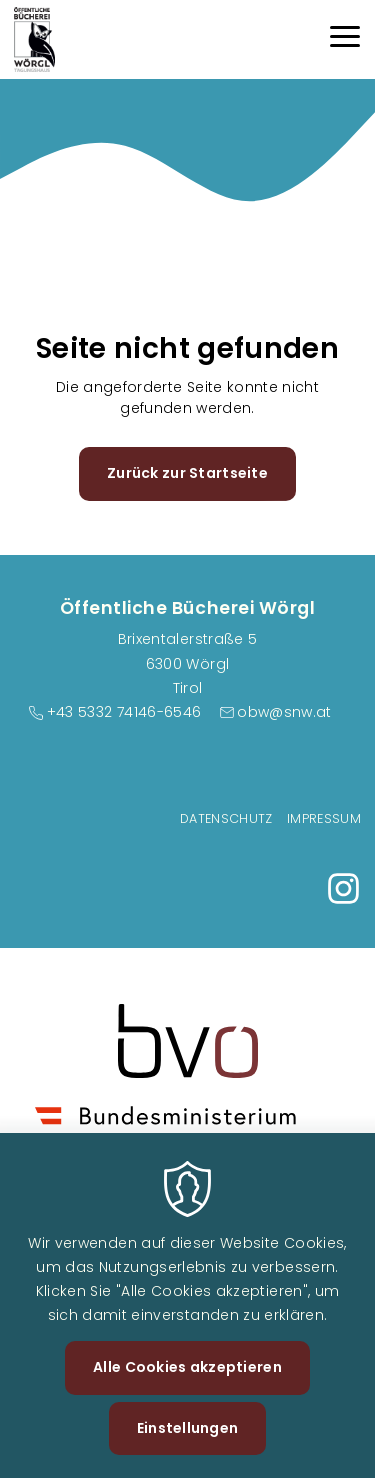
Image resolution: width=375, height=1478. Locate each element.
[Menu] (345, 39)
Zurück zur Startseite (187, 473)
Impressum (324, 818)
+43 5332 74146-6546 (124, 712)
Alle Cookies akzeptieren (187, 1391)
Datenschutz (226, 818)
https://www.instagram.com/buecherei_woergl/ (343, 888)
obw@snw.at (284, 712)
